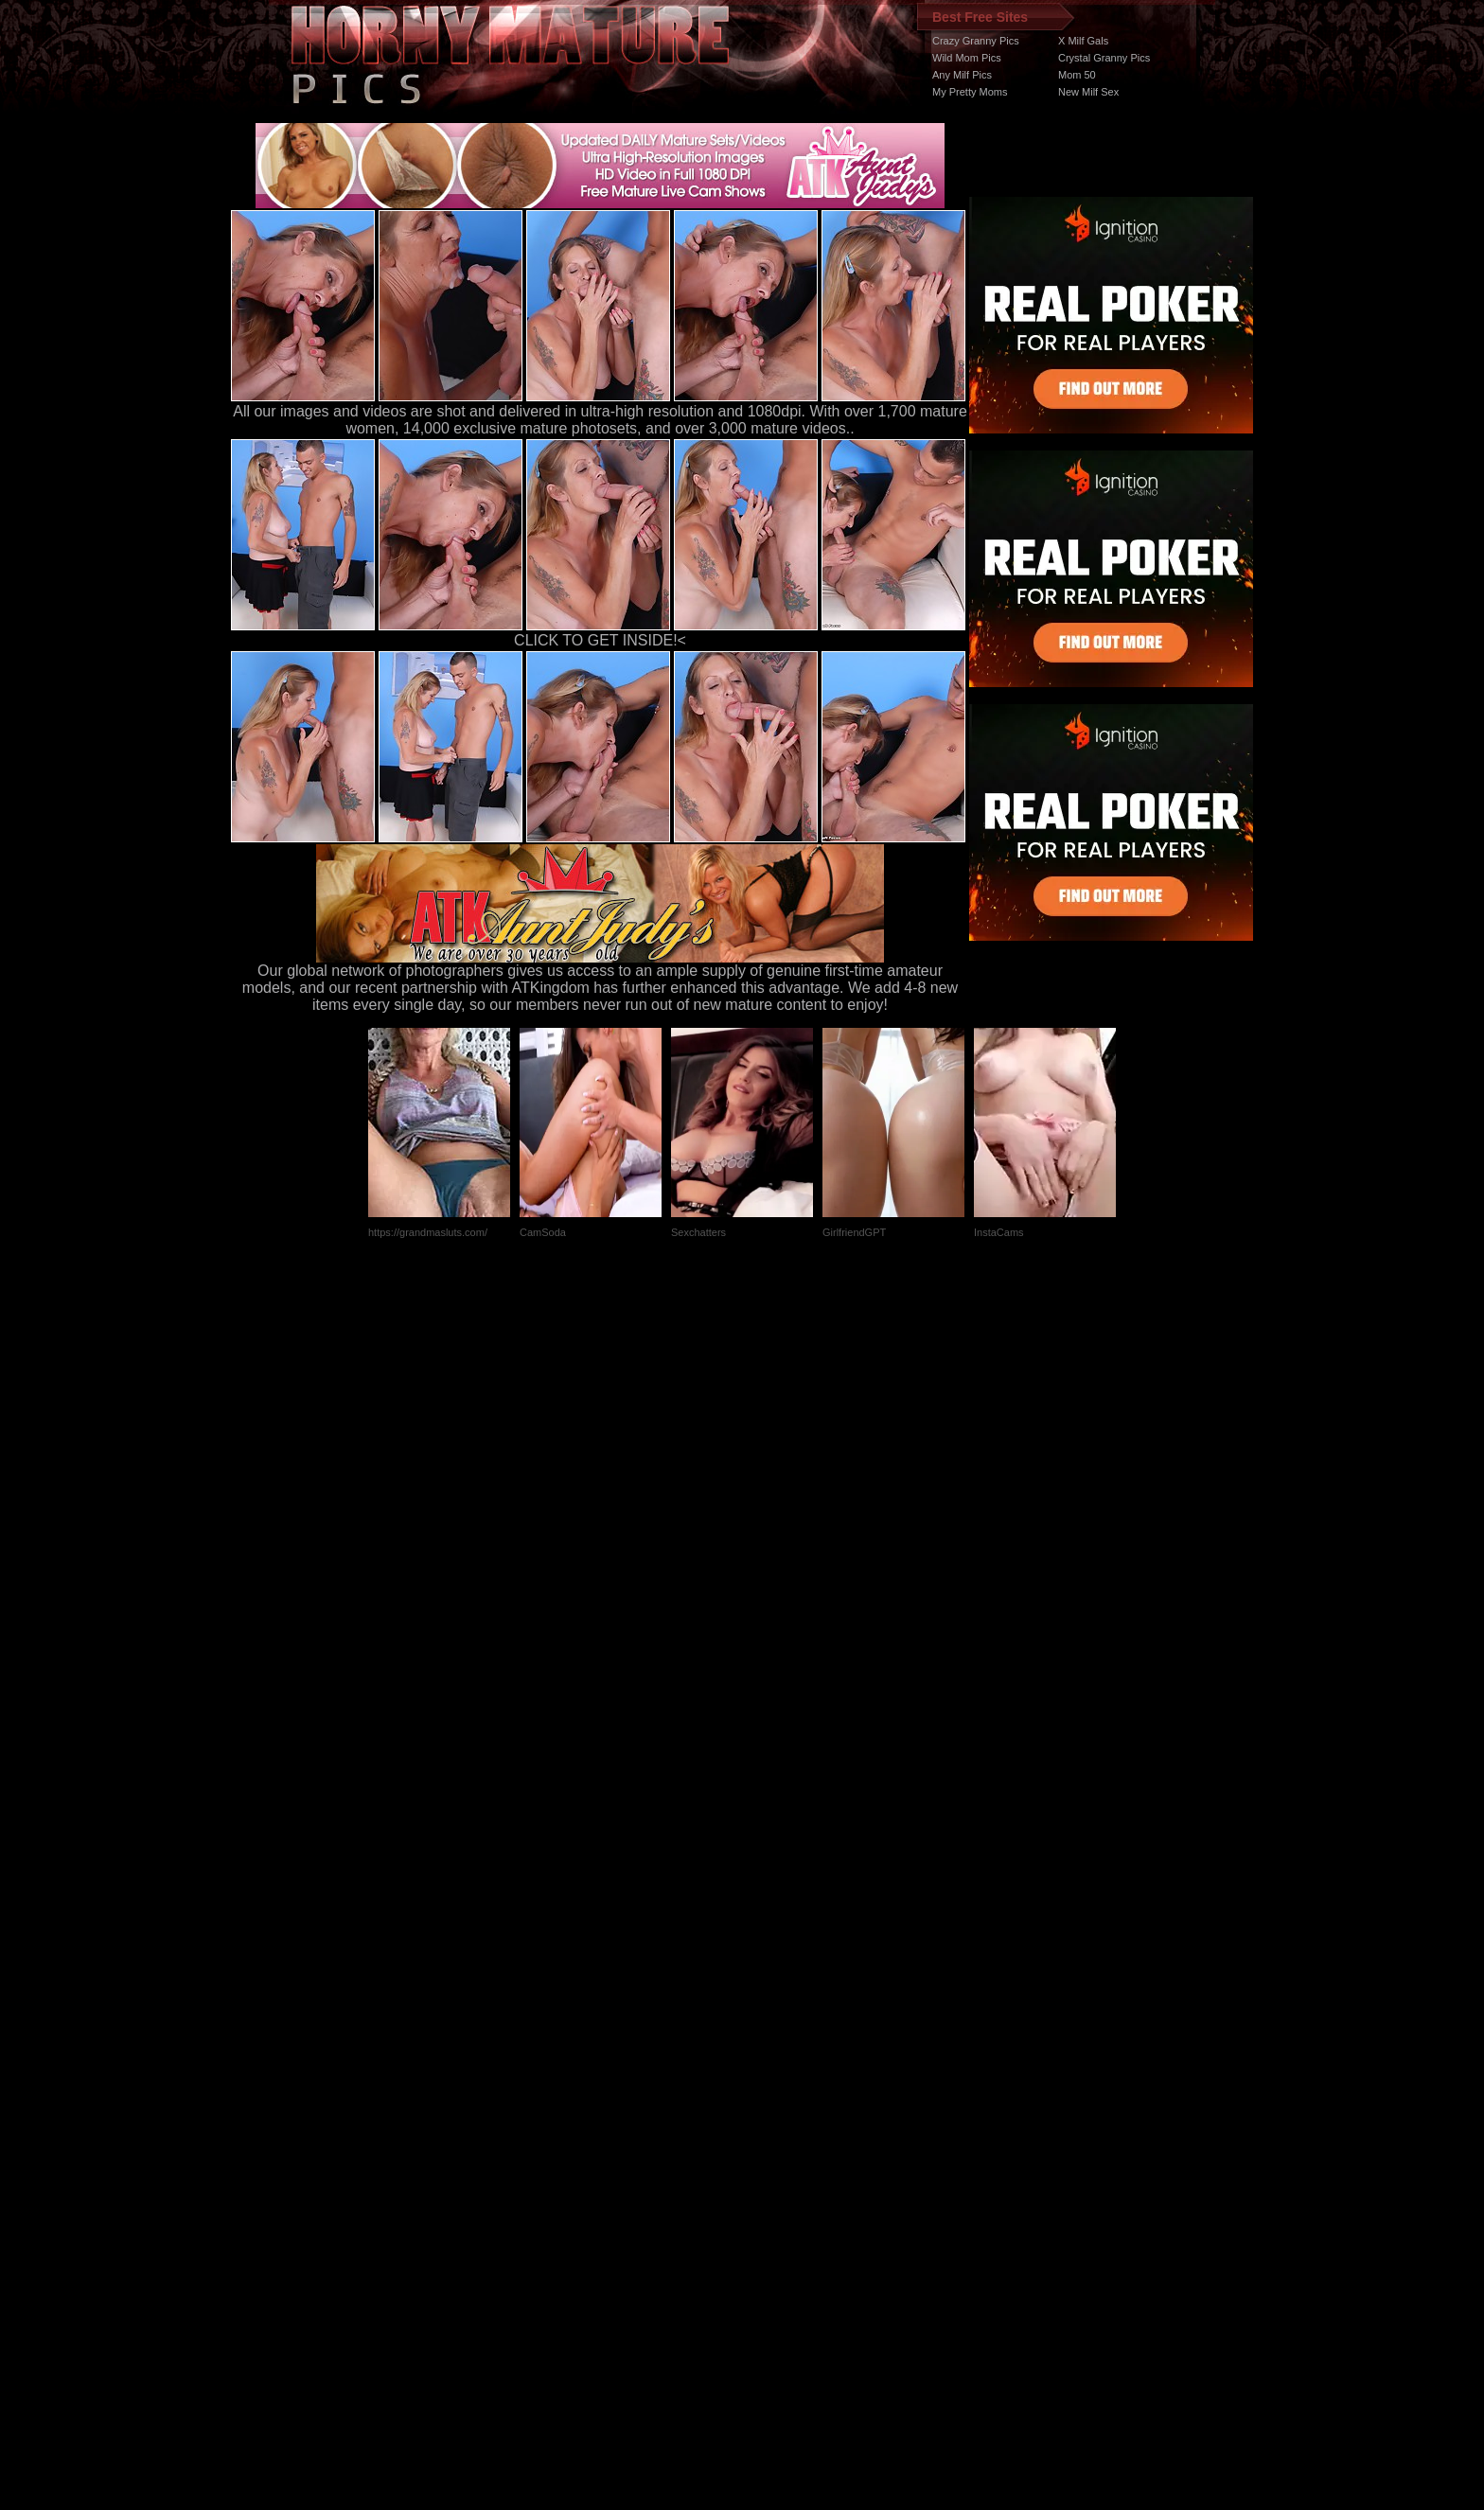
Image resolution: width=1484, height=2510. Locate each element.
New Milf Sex (1088, 91)
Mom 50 (1077, 74)
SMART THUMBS (775, 2153)
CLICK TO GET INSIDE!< (600, 640)
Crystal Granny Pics (1104, 57)
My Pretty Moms (969, 91)
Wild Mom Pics (966, 57)
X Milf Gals (1083, 40)
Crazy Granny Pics (975, 40)
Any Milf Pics (962, 74)
